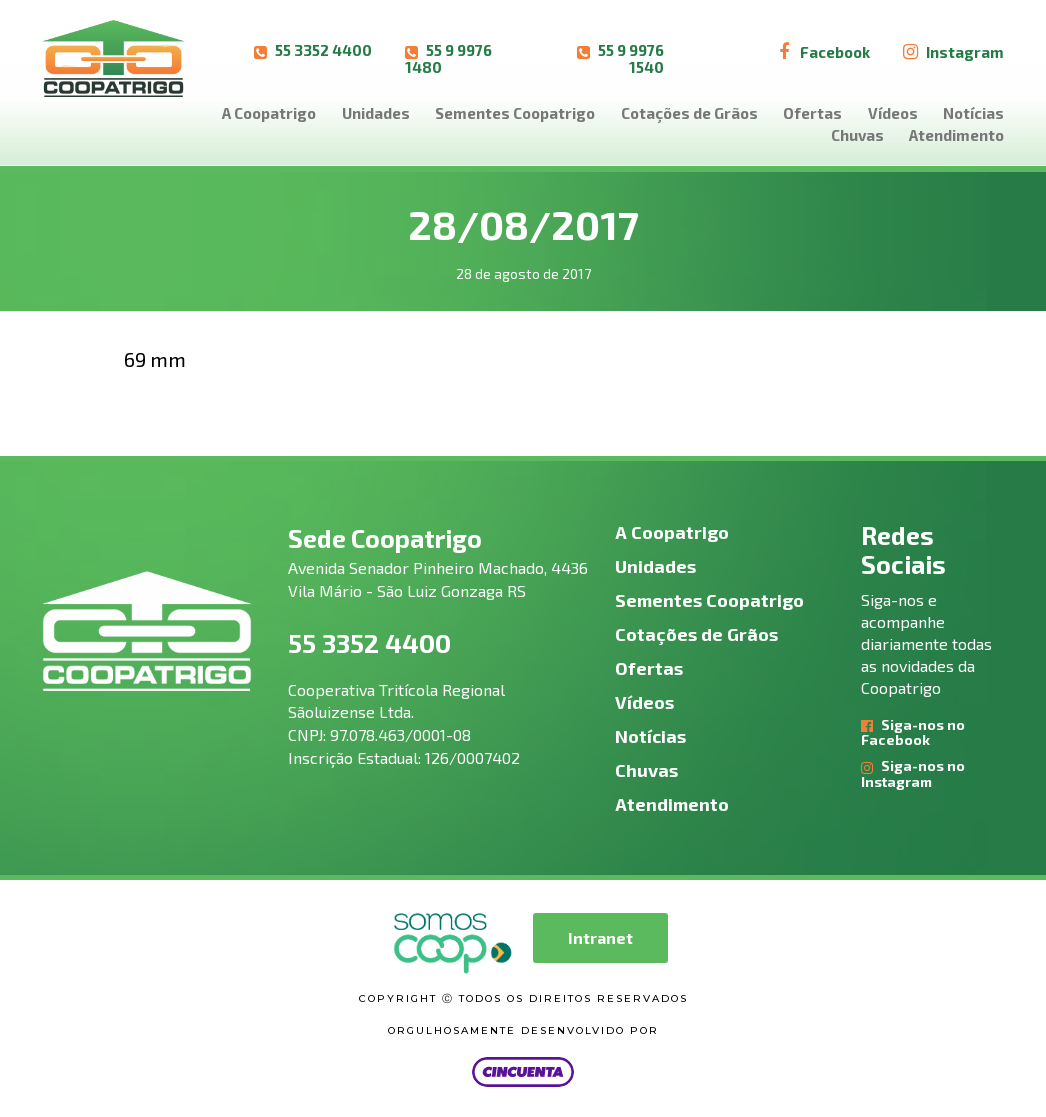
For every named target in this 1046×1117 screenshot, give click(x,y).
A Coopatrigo (269, 113)
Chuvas (857, 135)
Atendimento (956, 135)
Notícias (973, 113)
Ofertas (812, 113)
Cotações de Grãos (689, 113)
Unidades (376, 113)
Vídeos (893, 113)
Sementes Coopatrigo (515, 113)
